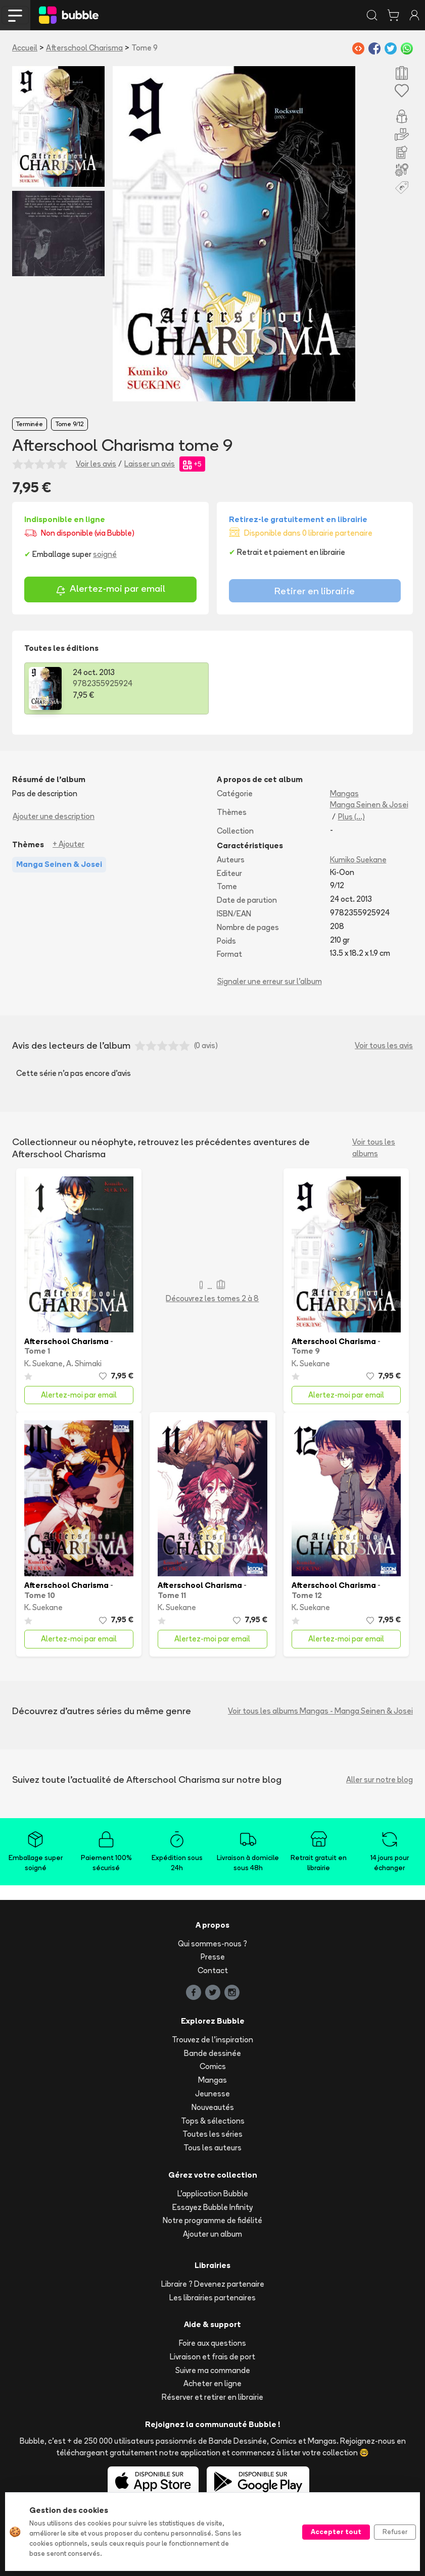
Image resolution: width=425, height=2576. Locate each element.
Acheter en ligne (212, 2383)
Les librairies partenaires (212, 2297)
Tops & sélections (213, 2121)
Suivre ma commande (212, 2370)
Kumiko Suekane (358, 859)
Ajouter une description (54, 816)
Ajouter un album (212, 2234)
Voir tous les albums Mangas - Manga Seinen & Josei (320, 1711)
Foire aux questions (212, 2343)
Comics (213, 2066)
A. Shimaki (84, 1363)
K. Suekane (43, 1363)
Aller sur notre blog (379, 1779)
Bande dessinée (212, 2053)
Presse (213, 1957)
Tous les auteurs (212, 2147)
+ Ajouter (68, 844)
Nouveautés (213, 2107)
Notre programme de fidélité (212, 2220)
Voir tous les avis (384, 1045)
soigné (105, 554)
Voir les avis (96, 464)
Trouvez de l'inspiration (212, 2039)
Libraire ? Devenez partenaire (212, 2284)
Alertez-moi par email (110, 590)
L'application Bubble (212, 2193)
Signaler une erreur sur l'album (269, 981)
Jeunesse (212, 2093)
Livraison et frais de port (212, 2356)
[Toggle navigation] (15, 15)
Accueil (24, 48)
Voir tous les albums (373, 1147)
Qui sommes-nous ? (212, 1943)
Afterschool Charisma (84, 48)
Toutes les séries (212, 2134)
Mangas (344, 793)
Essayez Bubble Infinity (212, 2207)
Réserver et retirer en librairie (212, 2397)
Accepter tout (336, 2532)
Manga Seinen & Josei (369, 804)
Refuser (395, 2532)
